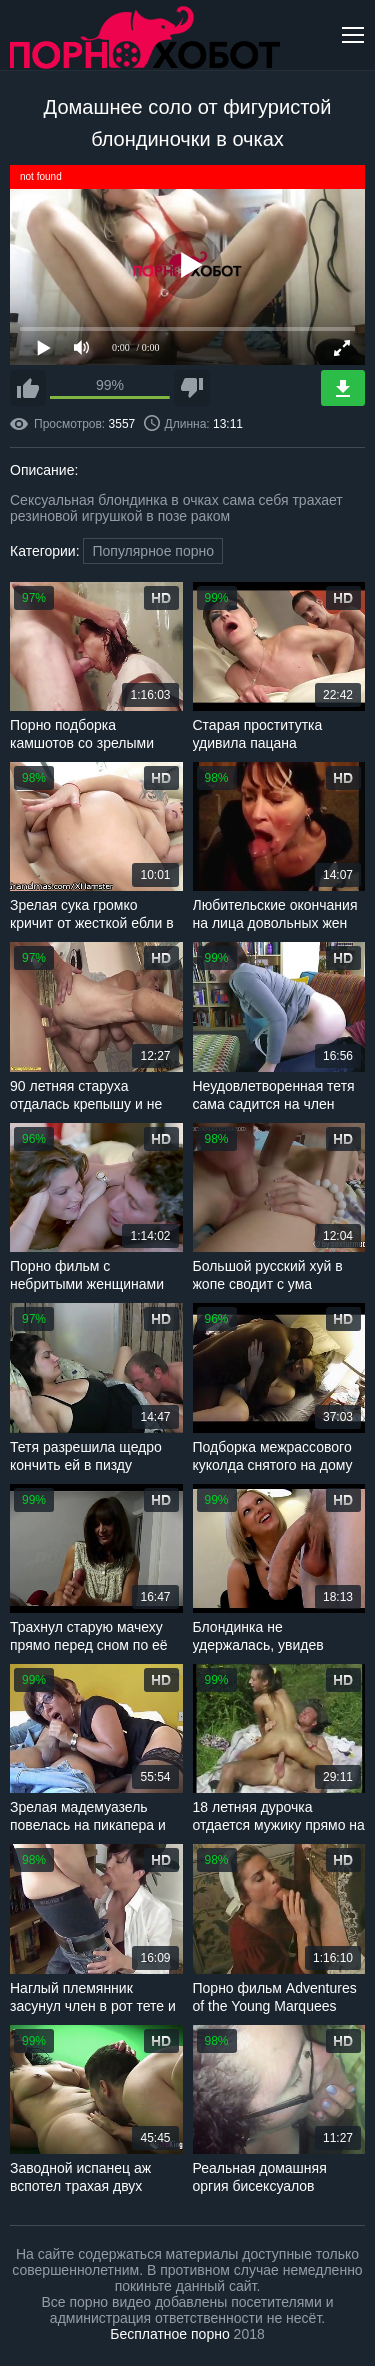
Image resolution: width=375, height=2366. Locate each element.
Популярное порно (153, 551)
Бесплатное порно (169, 2334)
